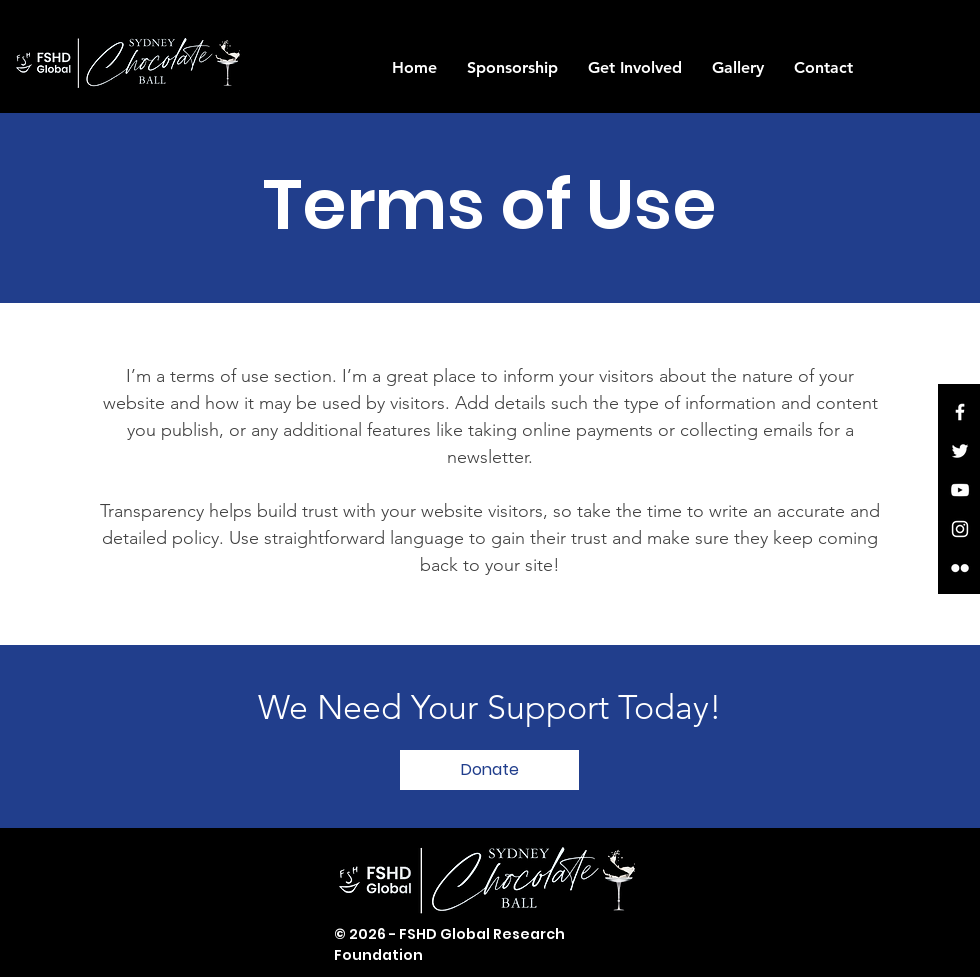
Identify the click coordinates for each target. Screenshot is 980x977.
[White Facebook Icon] (960, 412)
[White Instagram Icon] (960, 529)
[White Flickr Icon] (960, 568)
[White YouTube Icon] (960, 490)
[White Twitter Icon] (960, 451)
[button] (512, 68)
